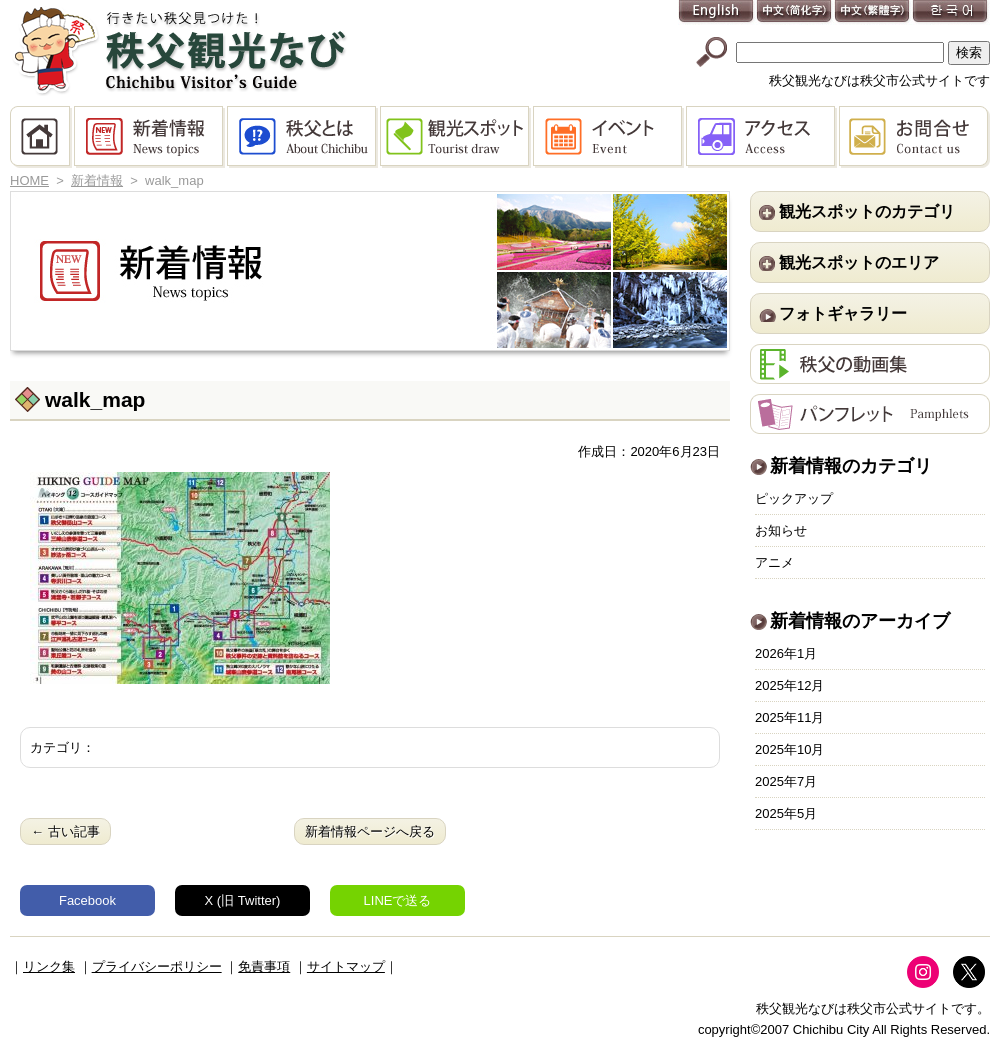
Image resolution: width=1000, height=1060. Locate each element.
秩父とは (303, 137)
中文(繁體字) (873, 12)
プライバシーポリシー (157, 966)
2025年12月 (789, 685)
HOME (42, 137)
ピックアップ (794, 498)
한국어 (951, 12)
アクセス (762, 137)
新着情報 (150, 137)
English (717, 12)
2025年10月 (789, 749)
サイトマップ (346, 966)
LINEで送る (398, 900)
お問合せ (914, 137)
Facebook (87, 900)
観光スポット (456, 137)
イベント (609, 137)
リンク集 (49, 966)
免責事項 (264, 966)
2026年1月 (786, 653)
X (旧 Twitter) (243, 900)
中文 (795, 12)
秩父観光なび (180, 51)
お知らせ (781, 530)
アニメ (774, 562)
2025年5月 (786, 813)
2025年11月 (789, 717)
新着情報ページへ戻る (370, 831)
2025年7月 (786, 781)
